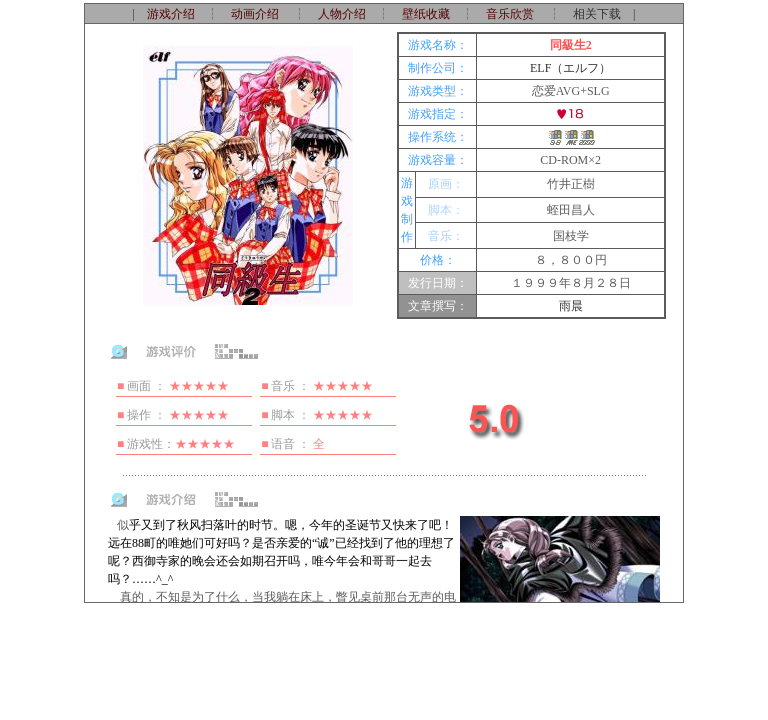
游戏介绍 (171, 14)
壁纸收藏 (426, 14)
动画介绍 (255, 14)
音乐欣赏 (510, 14)
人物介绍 (342, 14)
